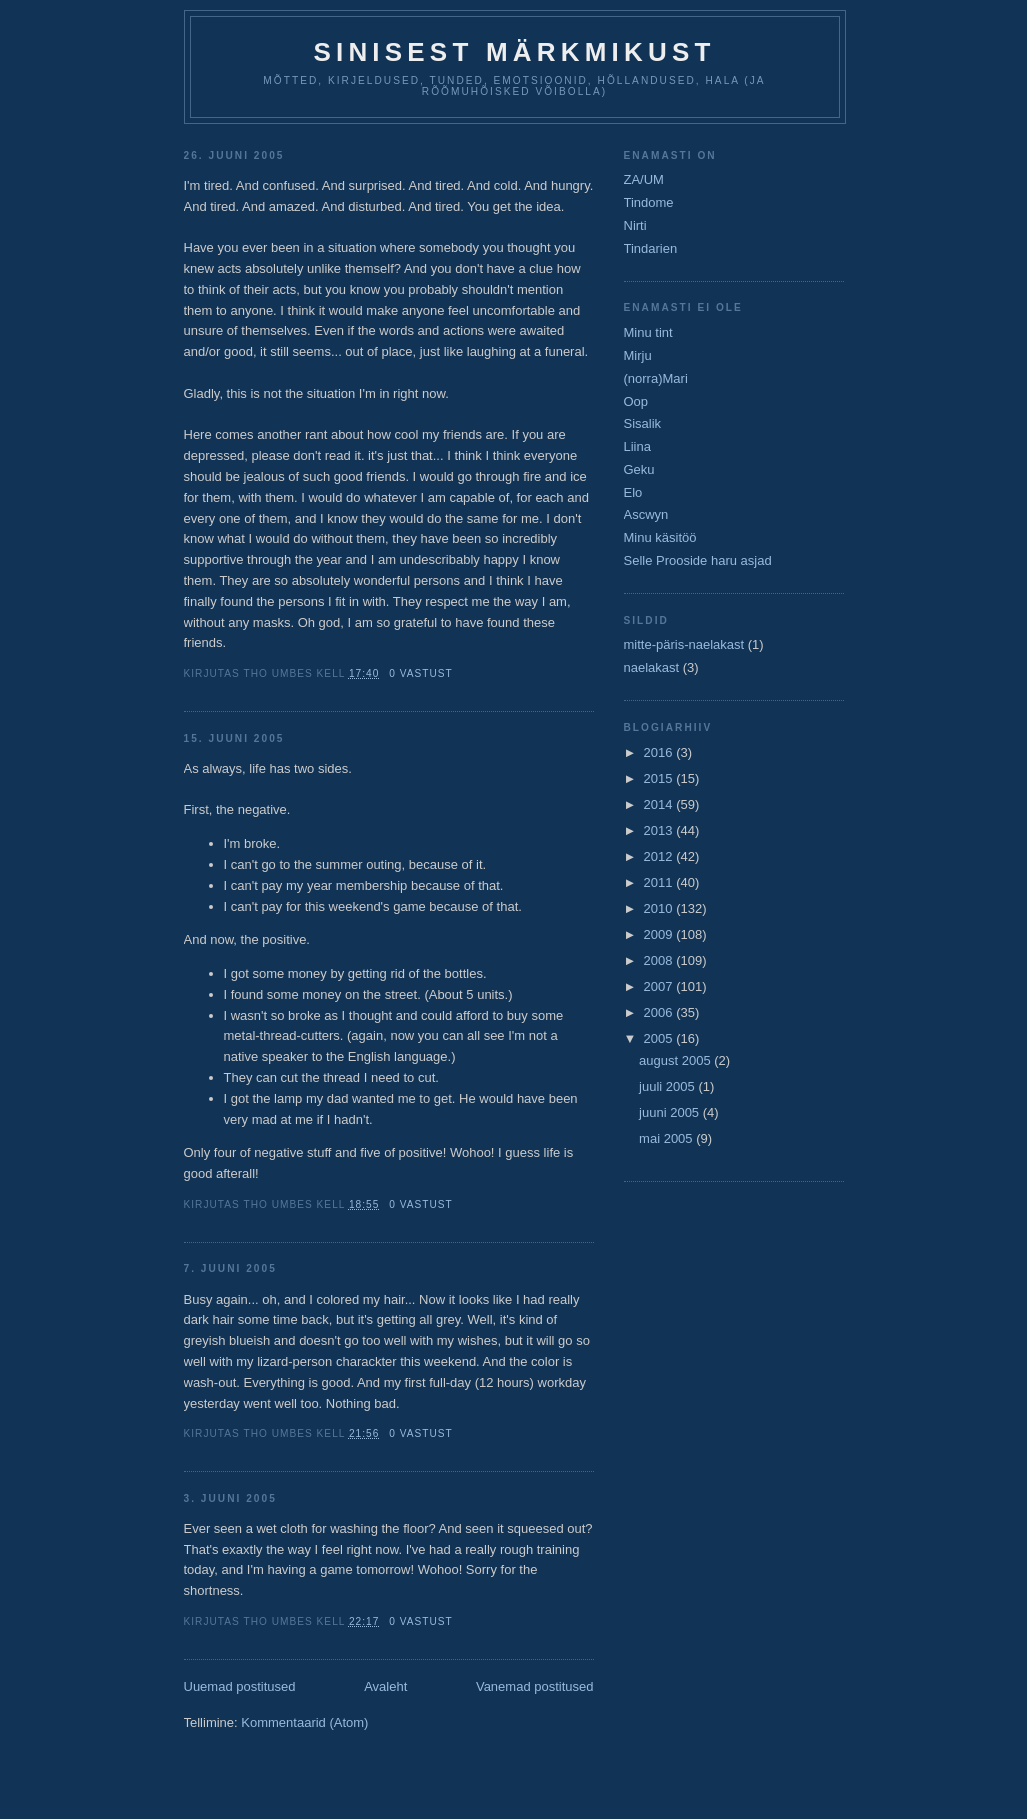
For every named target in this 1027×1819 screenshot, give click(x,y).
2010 (660, 908)
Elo (633, 492)
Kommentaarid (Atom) (304, 1722)
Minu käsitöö (660, 537)
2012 (660, 856)
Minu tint (648, 332)
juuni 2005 (671, 1112)
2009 (660, 934)
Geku (639, 469)
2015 (660, 778)
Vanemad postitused (535, 1686)
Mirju (638, 355)
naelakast (652, 667)
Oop (636, 401)
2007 (660, 986)
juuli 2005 (668, 1086)
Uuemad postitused (240, 1686)
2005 (660, 1038)
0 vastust (421, 673)
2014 (660, 804)
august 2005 (676, 1060)
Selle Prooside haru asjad (698, 560)
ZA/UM (644, 179)
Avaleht (385, 1686)
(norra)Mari (656, 378)
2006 (660, 1012)
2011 (660, 882)
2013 (660, 830)
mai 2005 (667, 1138)
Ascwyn (646, 514)
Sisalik (643, 423)
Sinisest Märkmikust (514, 52)
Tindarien (651, 248)
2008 (660, 960)
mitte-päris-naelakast (684, 644)
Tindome (649, 202)
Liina (637, 446)
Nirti (635, 225)
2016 (660, 752)
